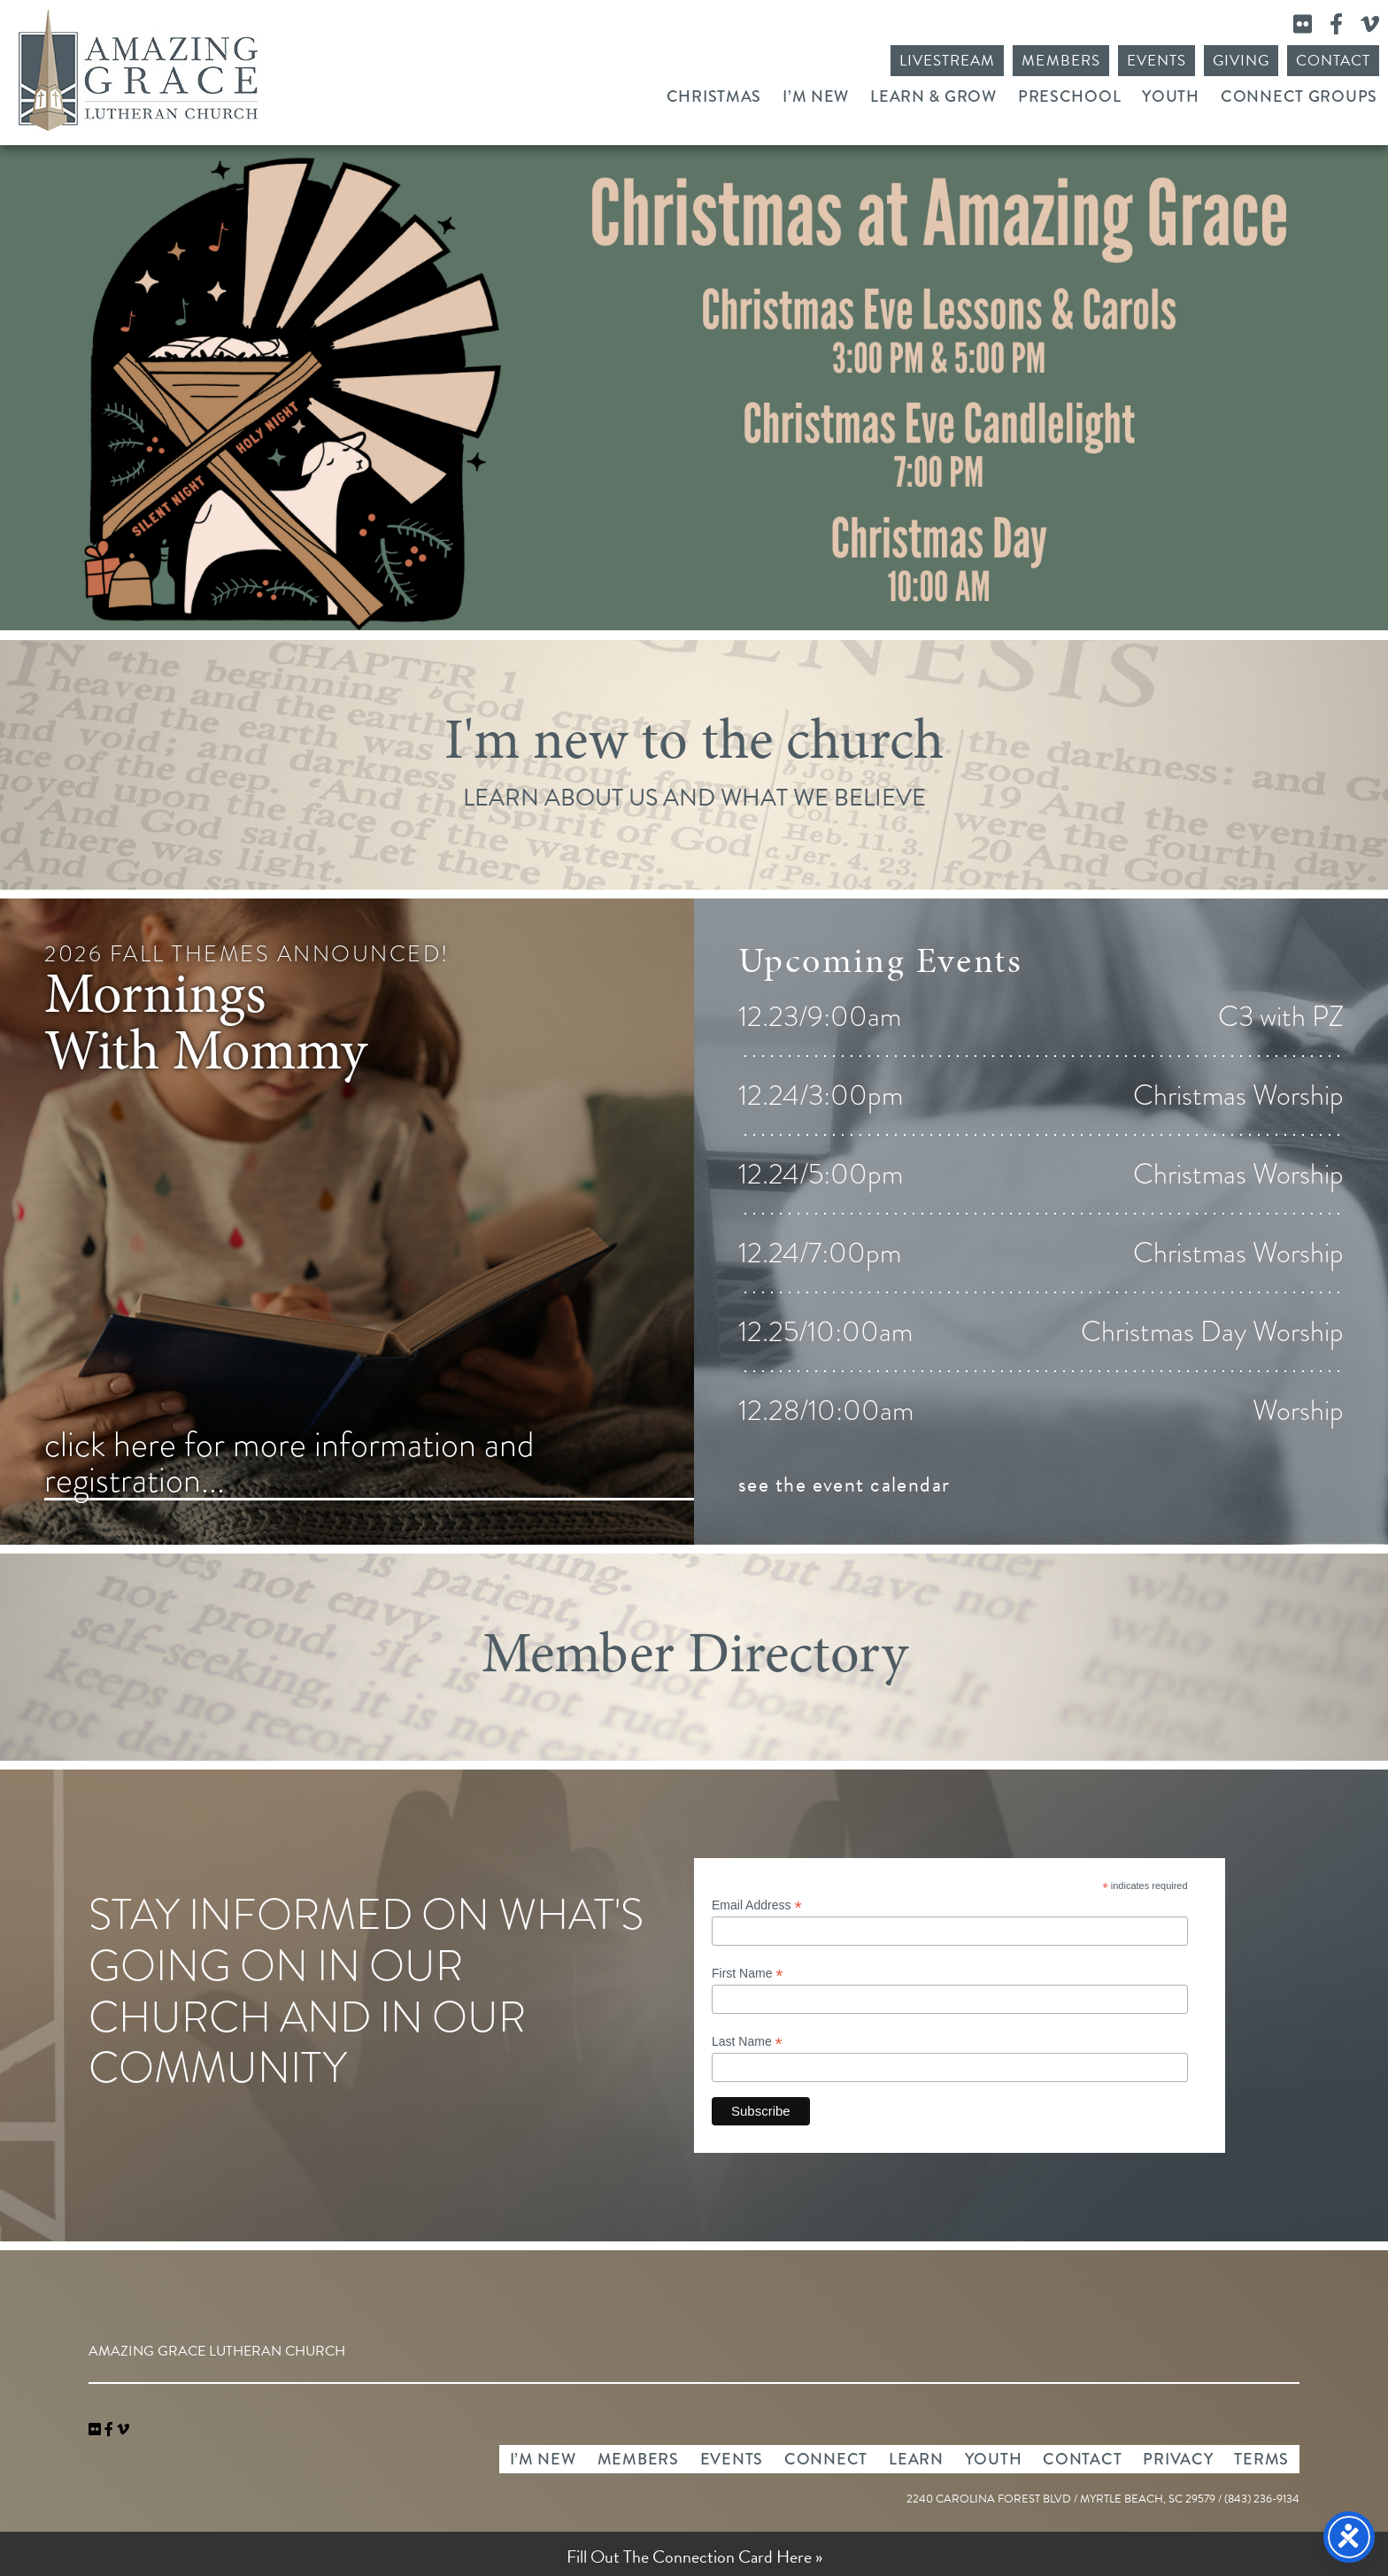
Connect (826, 2459)
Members (1060, 61)
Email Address (757, 1905)
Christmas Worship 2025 (694, 388)
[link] (96, 2430)
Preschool (1069, 96)
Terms (1261, 2459)
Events (1156, 61)
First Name (747, 1973)
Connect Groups (1299, 96)
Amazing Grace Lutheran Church (138, 70)
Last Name (747, 2041)
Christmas (714, 96)
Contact (1333, 61)
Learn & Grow (933, 96)
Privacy (1178, 2459)
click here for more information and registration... (289, 1463)
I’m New (816, 96)
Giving (1241, 61)
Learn (916, 2459)
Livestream (947, 61)
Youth (1170, 96)
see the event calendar (844, 1484)
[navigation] (123, 2430)
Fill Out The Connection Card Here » (694, 2556)
